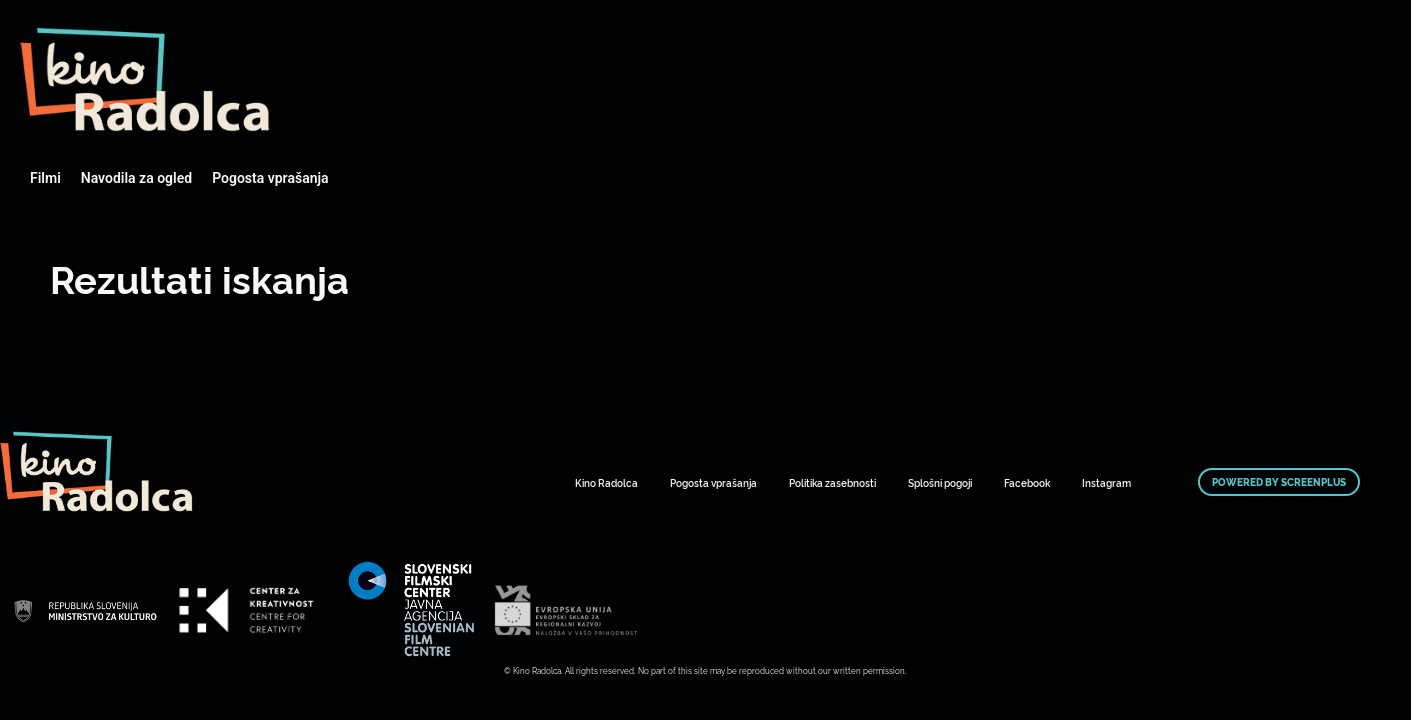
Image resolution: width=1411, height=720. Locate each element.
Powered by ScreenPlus (1279, 482)
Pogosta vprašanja (270, 178)
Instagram (1106, 482)
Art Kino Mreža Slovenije (145, 80)
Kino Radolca (606, 482)
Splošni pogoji (940, 482)
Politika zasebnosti (832, 482)
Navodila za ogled (136, 178)
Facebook (1027, 482)
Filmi (45, 178)
